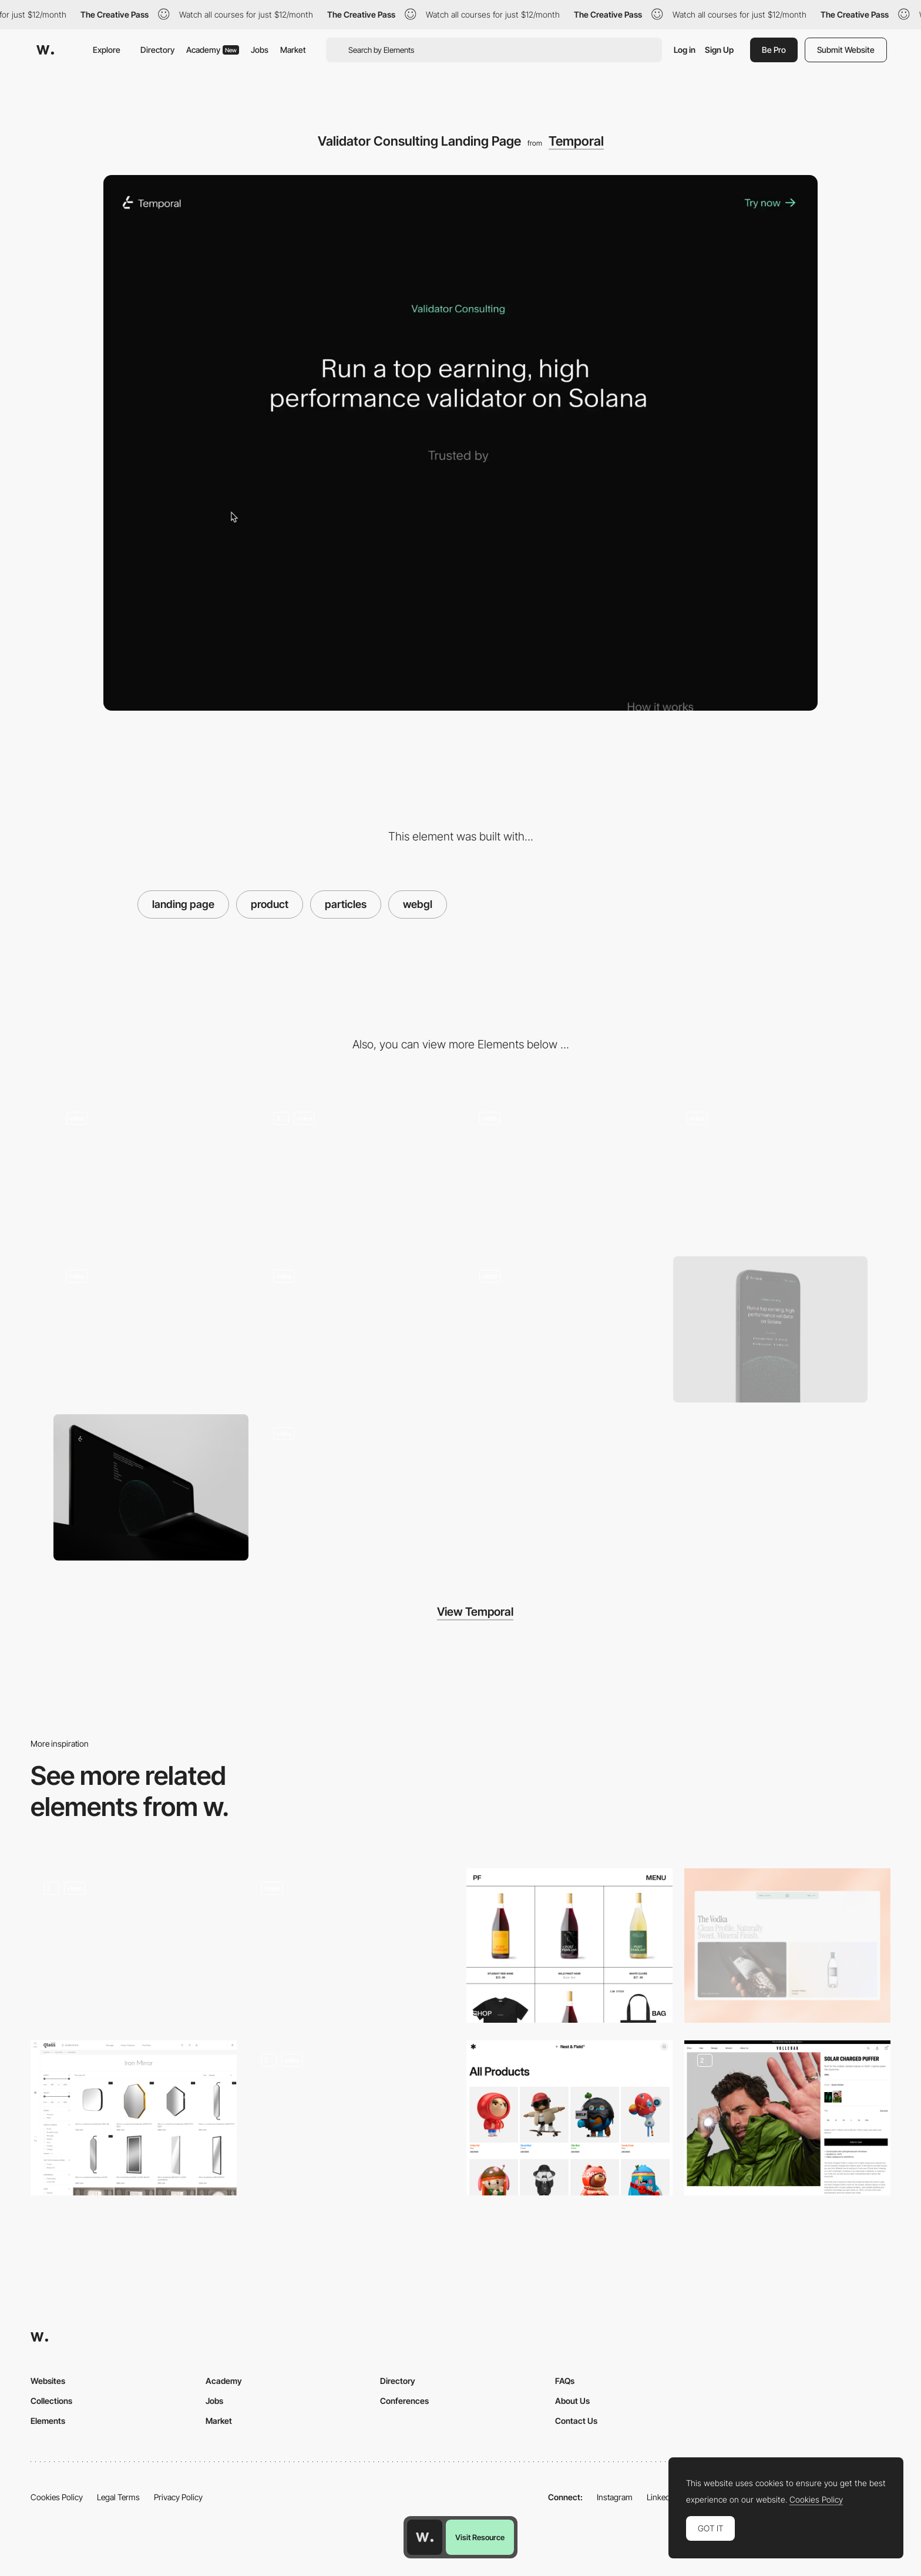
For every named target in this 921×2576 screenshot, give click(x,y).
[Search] (563, 1172)
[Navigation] (150, 1172)
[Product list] (787, 1945)
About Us (572, 2401)
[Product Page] (569, 2117)
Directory (157, 50)
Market (293, 50)
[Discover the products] (134, 1945)
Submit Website (846, 50)
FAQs (564, 2381)
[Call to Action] (357, 1329)
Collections (51, 2401)
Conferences (404, 2401)
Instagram (615, 2497)
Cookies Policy (57, 2497)
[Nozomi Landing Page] (357, 1487)
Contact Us (576, 2421)
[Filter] (770, 1172)
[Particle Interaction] (357, 1172)
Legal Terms (118, 2497)
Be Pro (774, 50)
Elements (48, 2421)
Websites (48, 2381)
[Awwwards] (45, 50)
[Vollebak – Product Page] (787, 2117)
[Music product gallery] (351, 2117)
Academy (212, 50)
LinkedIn (662, 2497)
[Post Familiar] (569, 1945)
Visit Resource (480, 2537)
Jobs (259, 50)
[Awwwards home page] (424, 2537)
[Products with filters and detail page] (134, 2117)
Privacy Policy (178, 2497)
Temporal (576, 140)
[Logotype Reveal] (150, 1329)
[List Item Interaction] (563, 1329)
